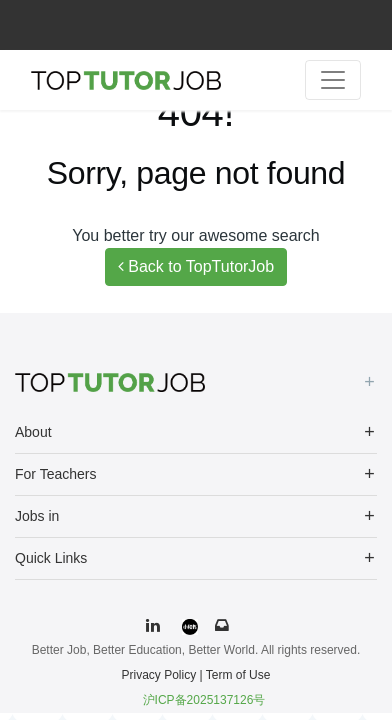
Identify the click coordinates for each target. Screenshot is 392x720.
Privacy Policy (159, 675)
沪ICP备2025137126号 (204, 700)
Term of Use (238, 675)
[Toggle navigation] (333, 80)
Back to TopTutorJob (196, 266)
